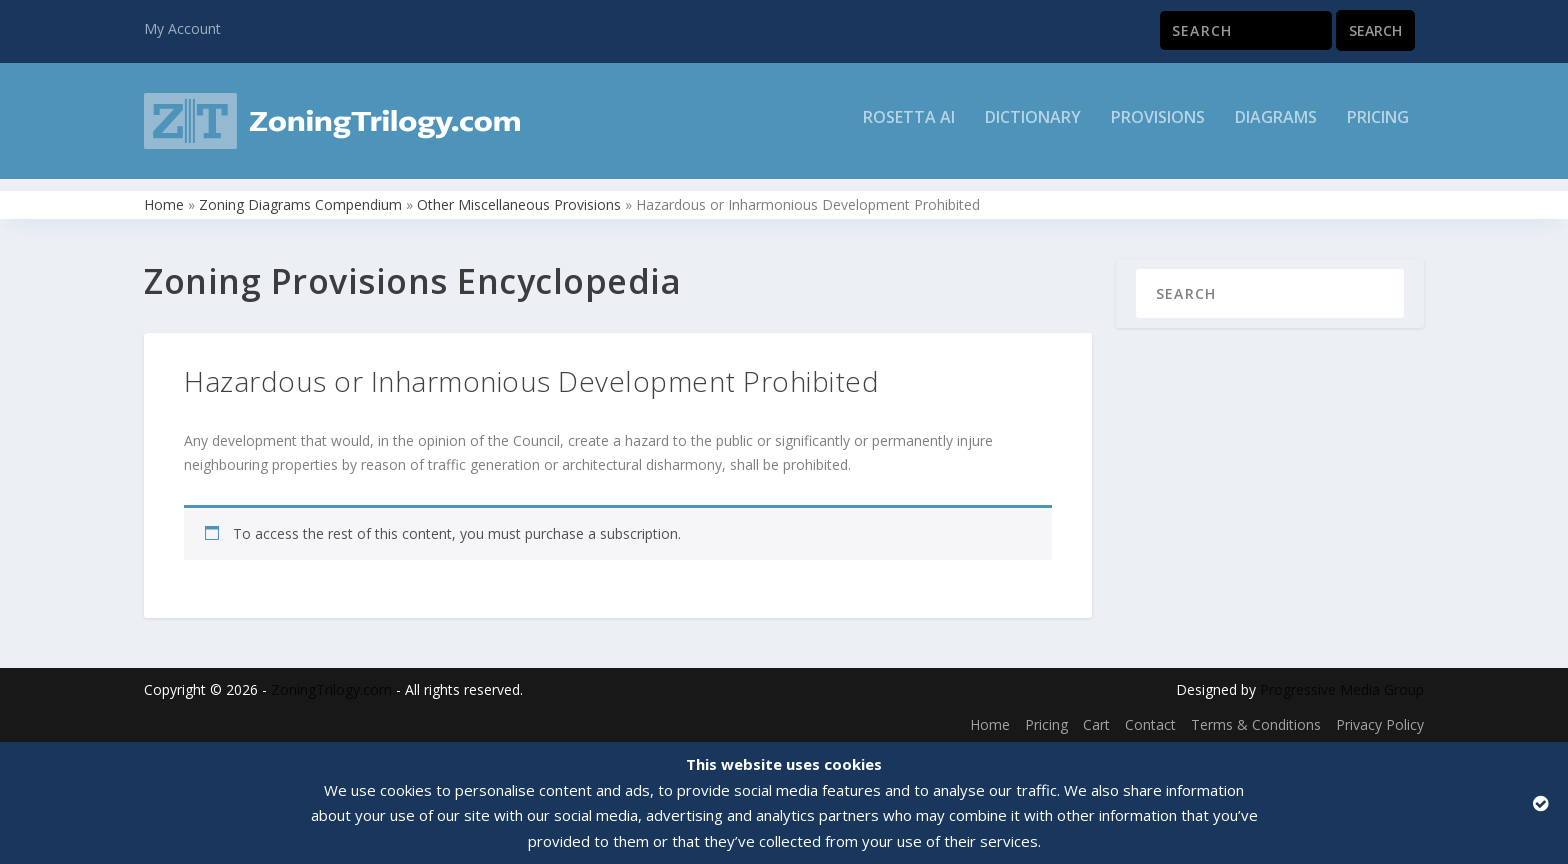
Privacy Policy (1380, 720)
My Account (182, 28)
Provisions (1158, 126)
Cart (1096, 720)
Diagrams (1276, 126)
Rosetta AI (909, 126)
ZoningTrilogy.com (331, 685)
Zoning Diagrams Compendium (300, 200)
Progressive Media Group (1342, 685)
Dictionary (1033, 126)
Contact (1150, 720)
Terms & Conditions (1256, 720)
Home (164, 200)
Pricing (1378, 126)
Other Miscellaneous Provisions (519, 200)
